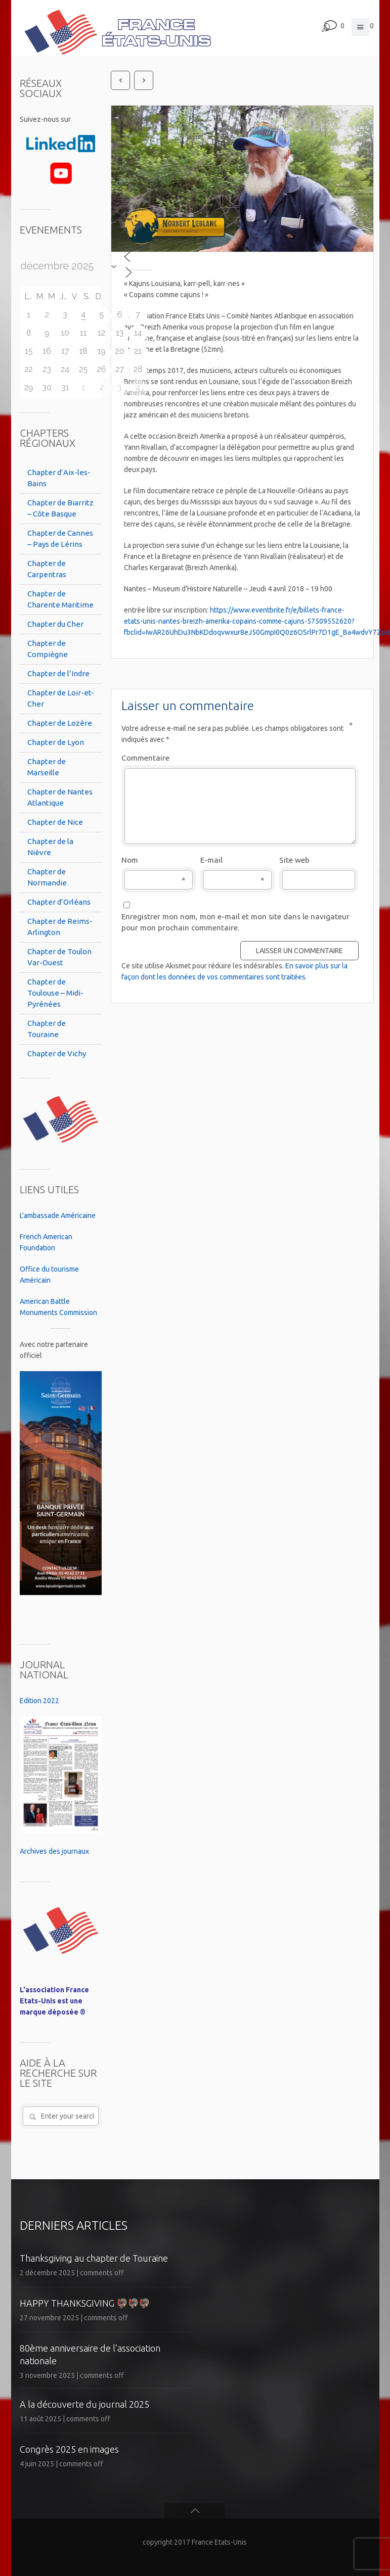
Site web (294, 860)
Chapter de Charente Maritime (60, 599)
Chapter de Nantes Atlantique (60, 797)
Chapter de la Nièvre (50, 847)
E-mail (232, 861)
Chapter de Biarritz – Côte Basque (60, 508)
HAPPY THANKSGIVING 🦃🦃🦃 (85, 2303)
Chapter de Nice (55, 822)
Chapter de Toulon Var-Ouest (59, 957)
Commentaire (237, 757)
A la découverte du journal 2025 (84, 2404)
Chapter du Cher (55, 624)
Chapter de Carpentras (46, 569)
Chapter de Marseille (46, 767)
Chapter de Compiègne (47, 649)
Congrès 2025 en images (69, 2449)
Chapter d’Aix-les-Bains (59, 478)
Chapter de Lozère (59, 723)
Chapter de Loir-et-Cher (60, 698)
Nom (153, 861)
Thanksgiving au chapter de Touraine (94, 2258)
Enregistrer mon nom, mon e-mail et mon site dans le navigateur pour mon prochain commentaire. (235, 922)
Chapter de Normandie (47, 877)
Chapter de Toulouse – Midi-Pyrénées (55, 992)
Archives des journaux (54, 1851)
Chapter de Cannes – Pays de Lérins (60, 538)
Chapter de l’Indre (58, 673)
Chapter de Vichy (56, 1053)
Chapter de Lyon (55, 742)
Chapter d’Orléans (59, 902)
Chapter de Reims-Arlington (60, 926)
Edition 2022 (39, 1701)
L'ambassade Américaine (58, 1215)
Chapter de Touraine (46, 1029)
